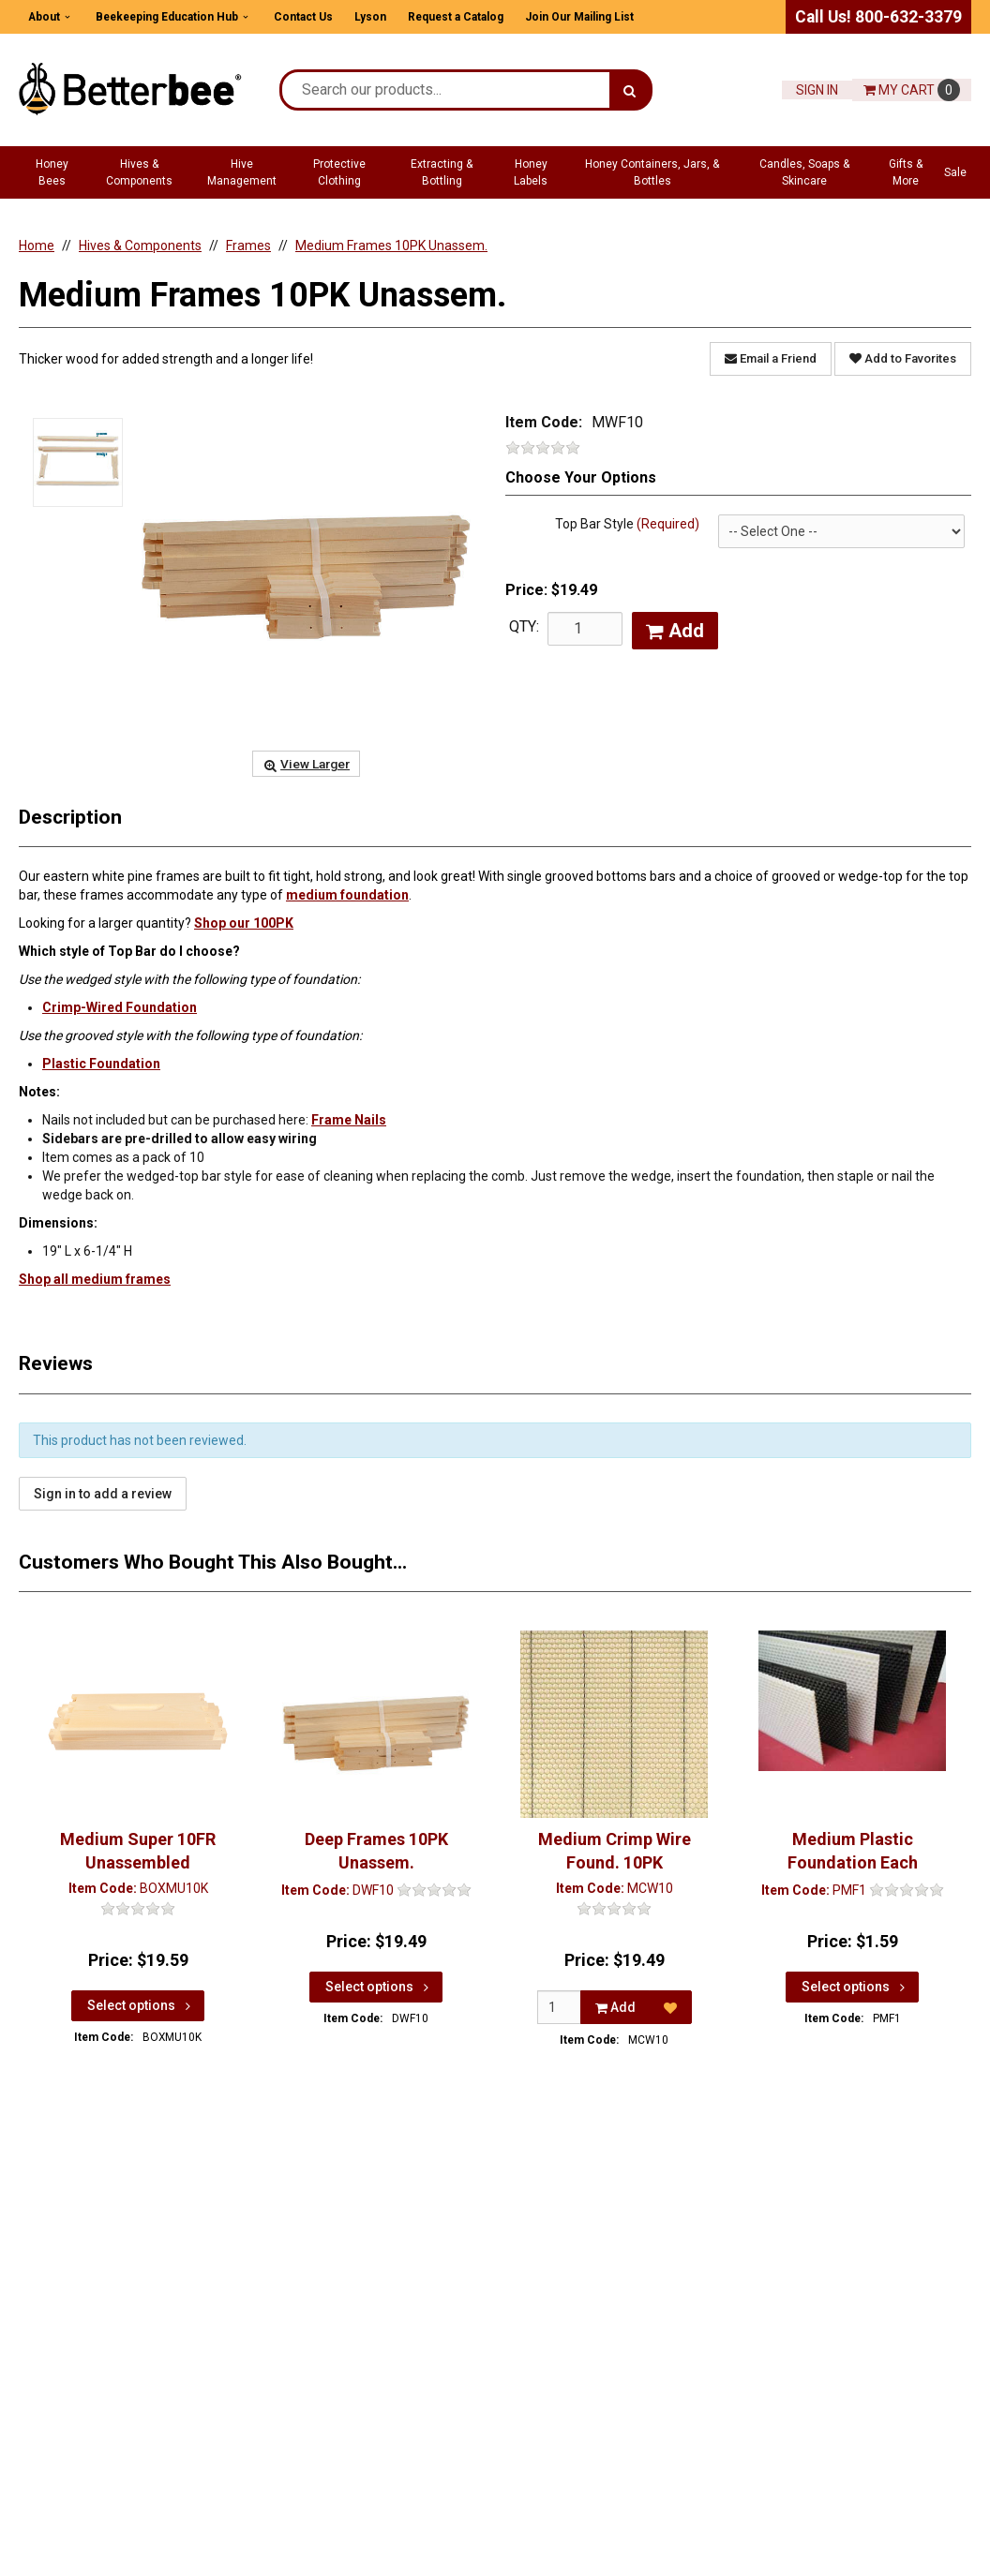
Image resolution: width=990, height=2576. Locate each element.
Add (675, 630)
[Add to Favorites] (670, 2006)
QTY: (524, 626)
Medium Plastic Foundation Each (853, 1850)
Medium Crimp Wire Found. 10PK (614, 1850)
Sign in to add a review (103, 1493)
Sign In (817, 89)
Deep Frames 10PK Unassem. (376, 1850)
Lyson (370, 16)
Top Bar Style (627, 523)
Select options (140, 2004)
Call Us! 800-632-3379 (878, 16)
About (44, 16)
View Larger (306, 763)
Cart (911, 90)
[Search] (629, 90)
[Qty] (559, 2006)
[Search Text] (445, 90)
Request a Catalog (455, 16)
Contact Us (303, 16)
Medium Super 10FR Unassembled (138, 1850)
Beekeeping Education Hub (167, 16)
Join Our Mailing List (579, 16)
